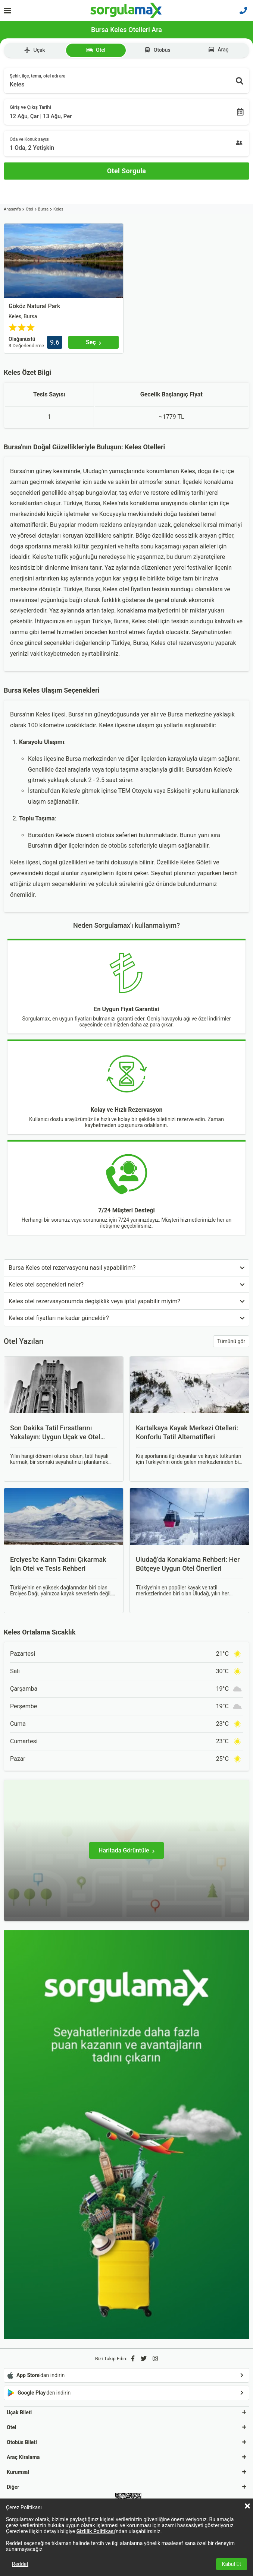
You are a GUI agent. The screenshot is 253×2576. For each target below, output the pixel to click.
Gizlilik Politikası (95, 2531)
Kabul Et (231, 2564)
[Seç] (93, 342)
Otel (95, 50)
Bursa (43, 209)
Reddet (20, 2564)
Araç (218, 50)
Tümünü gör (231, 1341)
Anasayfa (12, 209)
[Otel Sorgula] (126, 171)
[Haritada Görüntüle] (126, 1850)
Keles (58, 209)
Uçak (34, 50)
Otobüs (157, 50)
